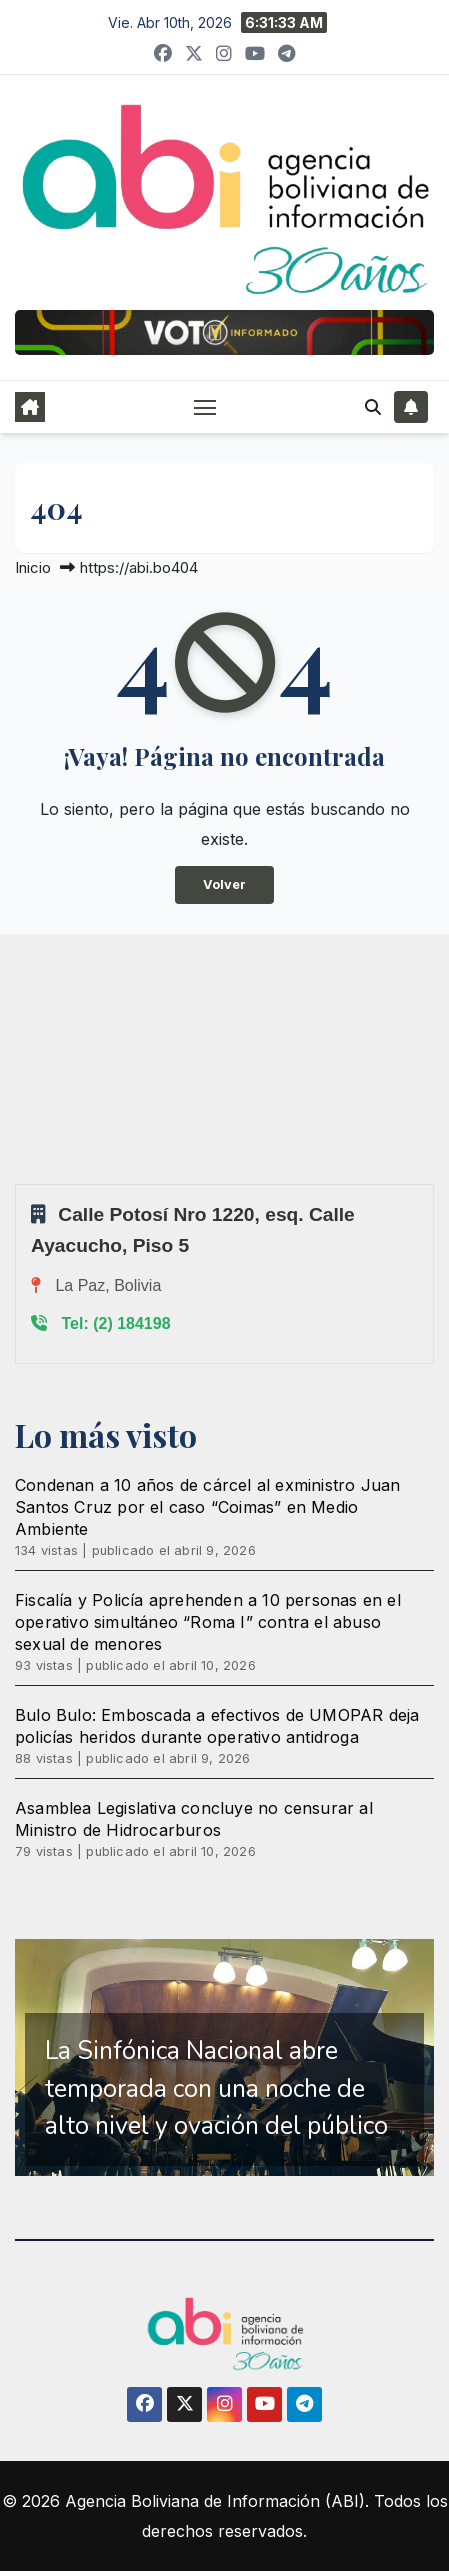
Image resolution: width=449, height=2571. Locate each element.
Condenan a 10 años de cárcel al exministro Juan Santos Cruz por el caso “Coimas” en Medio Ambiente (207, 1507)
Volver (224, 884)
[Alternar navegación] (205, 407)
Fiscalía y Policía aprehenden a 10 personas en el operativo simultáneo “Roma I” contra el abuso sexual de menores (208, 1622)
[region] (224, 2057)
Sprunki (18, 1183)
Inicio (33, 567)
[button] (373, 407)
